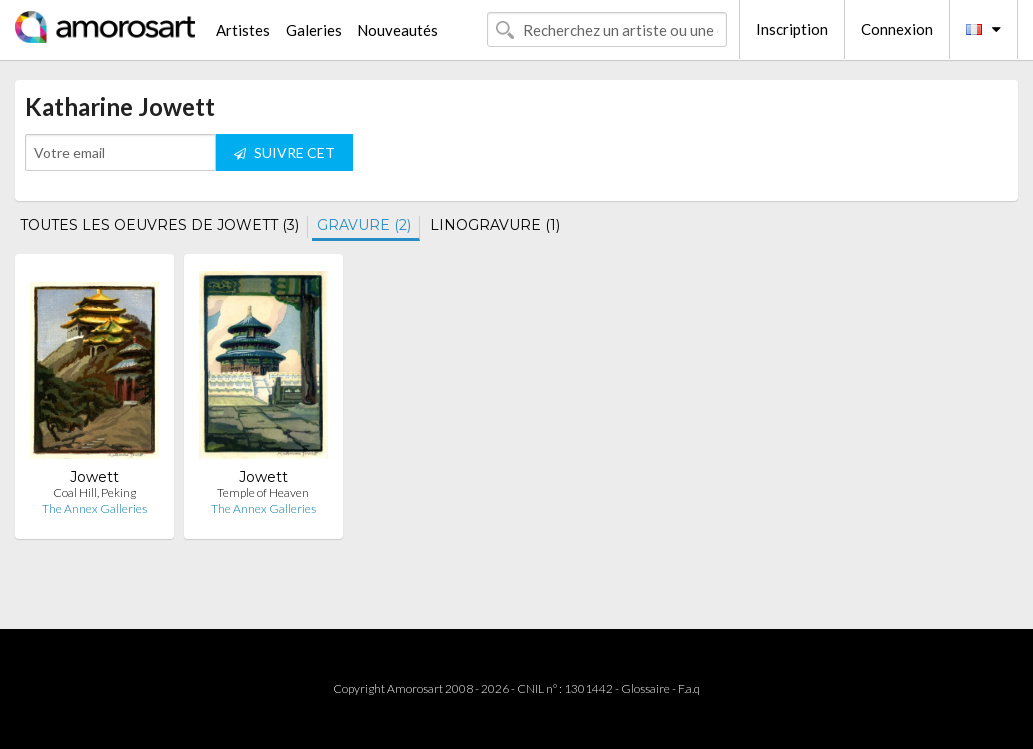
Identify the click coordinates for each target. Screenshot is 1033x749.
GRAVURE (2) (364, 225)
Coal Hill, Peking (94, 492)
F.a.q (689, 688)
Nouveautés (397, 30)
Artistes (243, 30)
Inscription (792, 29)
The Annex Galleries (94, 508)
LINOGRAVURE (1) (495, 225)
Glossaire (645, 688)
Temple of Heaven (263, 492)
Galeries (314, 30)
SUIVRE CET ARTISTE (284, 157)
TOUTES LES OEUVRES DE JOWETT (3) (159, 225)
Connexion (897, 29)
